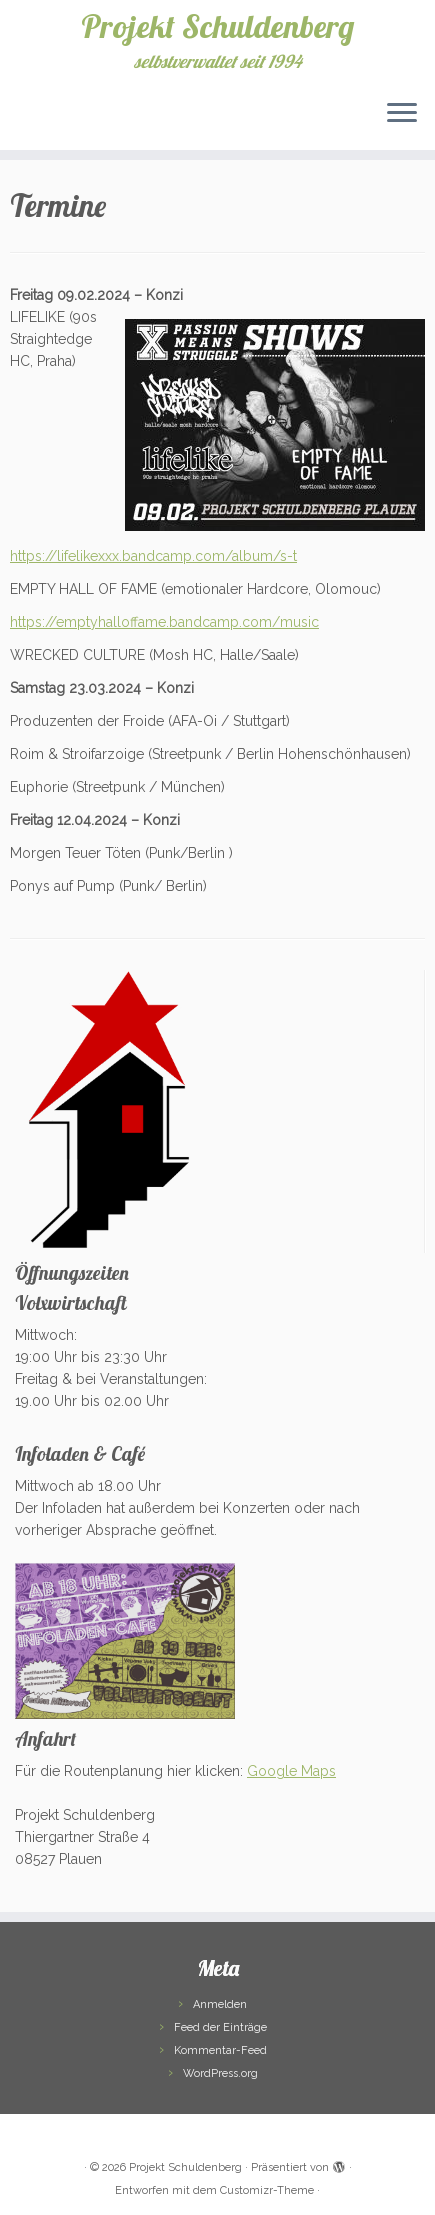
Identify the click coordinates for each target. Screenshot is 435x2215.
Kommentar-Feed (220, 2050)
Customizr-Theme (267, 2190)
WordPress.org (220, 2073)
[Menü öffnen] (402, 114)
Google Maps (291, 1771)
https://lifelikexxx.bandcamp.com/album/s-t (153, 556)
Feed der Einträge (220, 2027)
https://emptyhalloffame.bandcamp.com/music (164, 622)
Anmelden (220, 2004)
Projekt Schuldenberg (217, 26)
